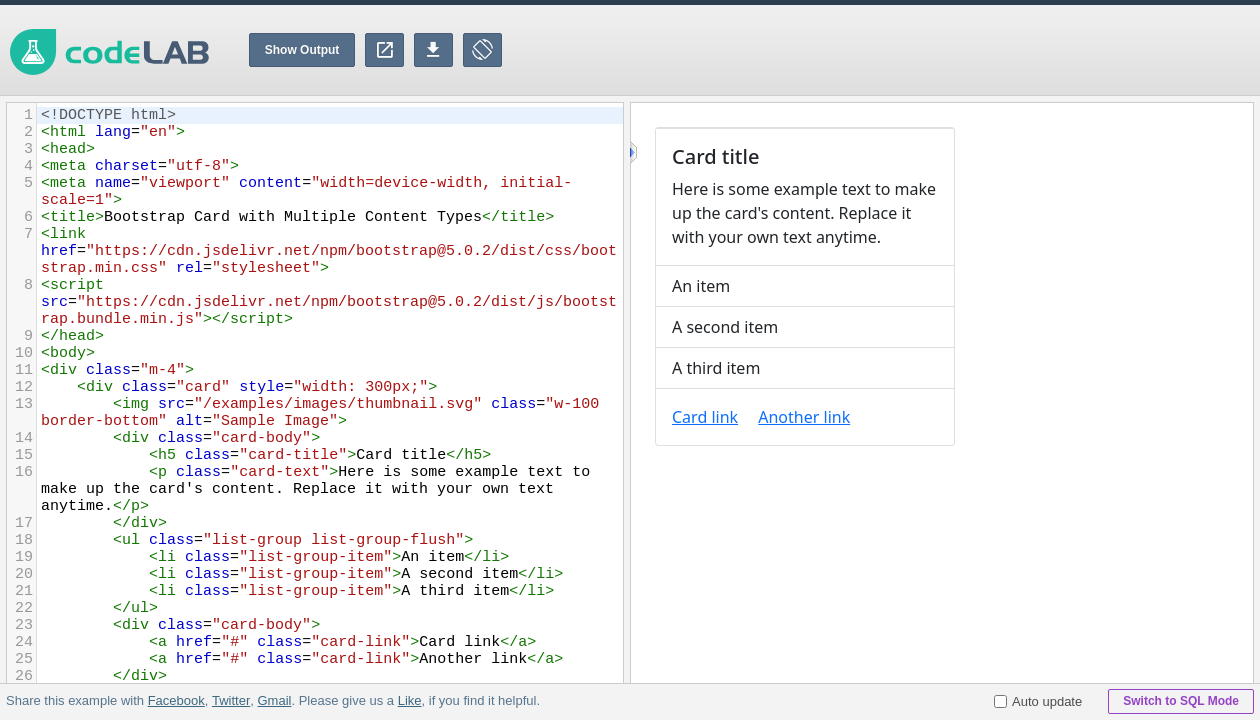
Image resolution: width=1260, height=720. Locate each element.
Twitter (231, 700)
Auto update (1038, 701)
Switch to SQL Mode (1181, 701)
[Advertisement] (896, 50)
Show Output (302, 50)
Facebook (176, 700)
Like (409, 700)
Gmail (274, 700)
